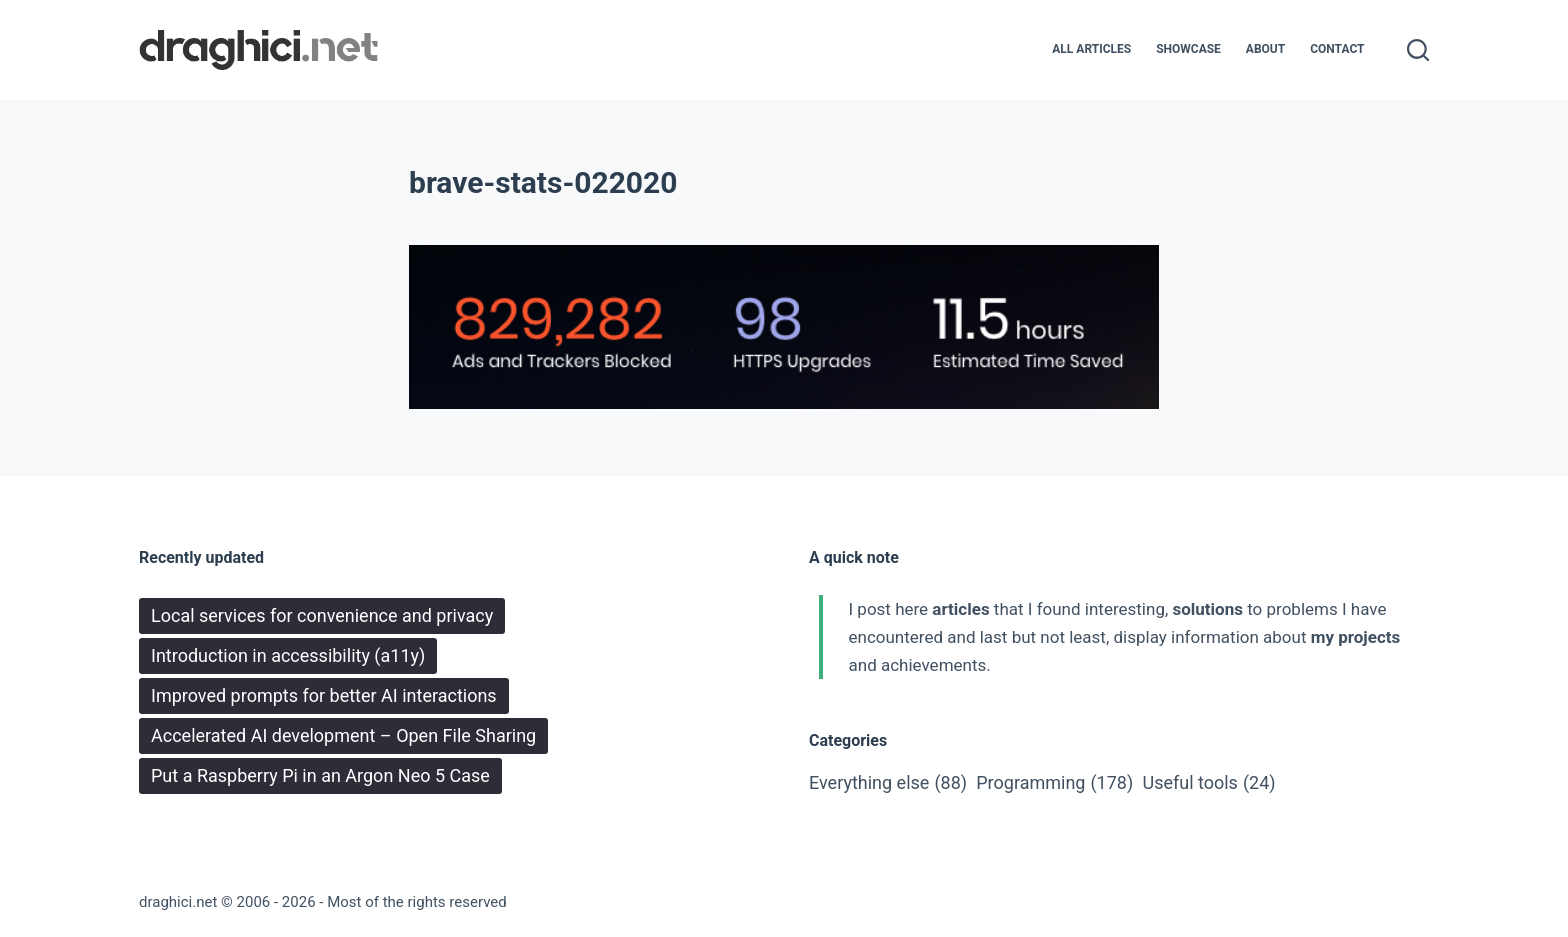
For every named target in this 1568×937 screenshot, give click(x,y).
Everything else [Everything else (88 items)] (888, 783)
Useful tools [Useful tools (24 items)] (1208, 783)
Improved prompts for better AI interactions (324, 695)
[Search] (1418, 50)
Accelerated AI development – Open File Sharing (343, 735)
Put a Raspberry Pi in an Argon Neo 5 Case (320, 775)
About (1265, 49)
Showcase (1188, 49)
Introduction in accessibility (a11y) (288, 655)
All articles (1091, 49)
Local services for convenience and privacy (322, 615)
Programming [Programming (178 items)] (1054, 783)
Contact (1337, 49)
